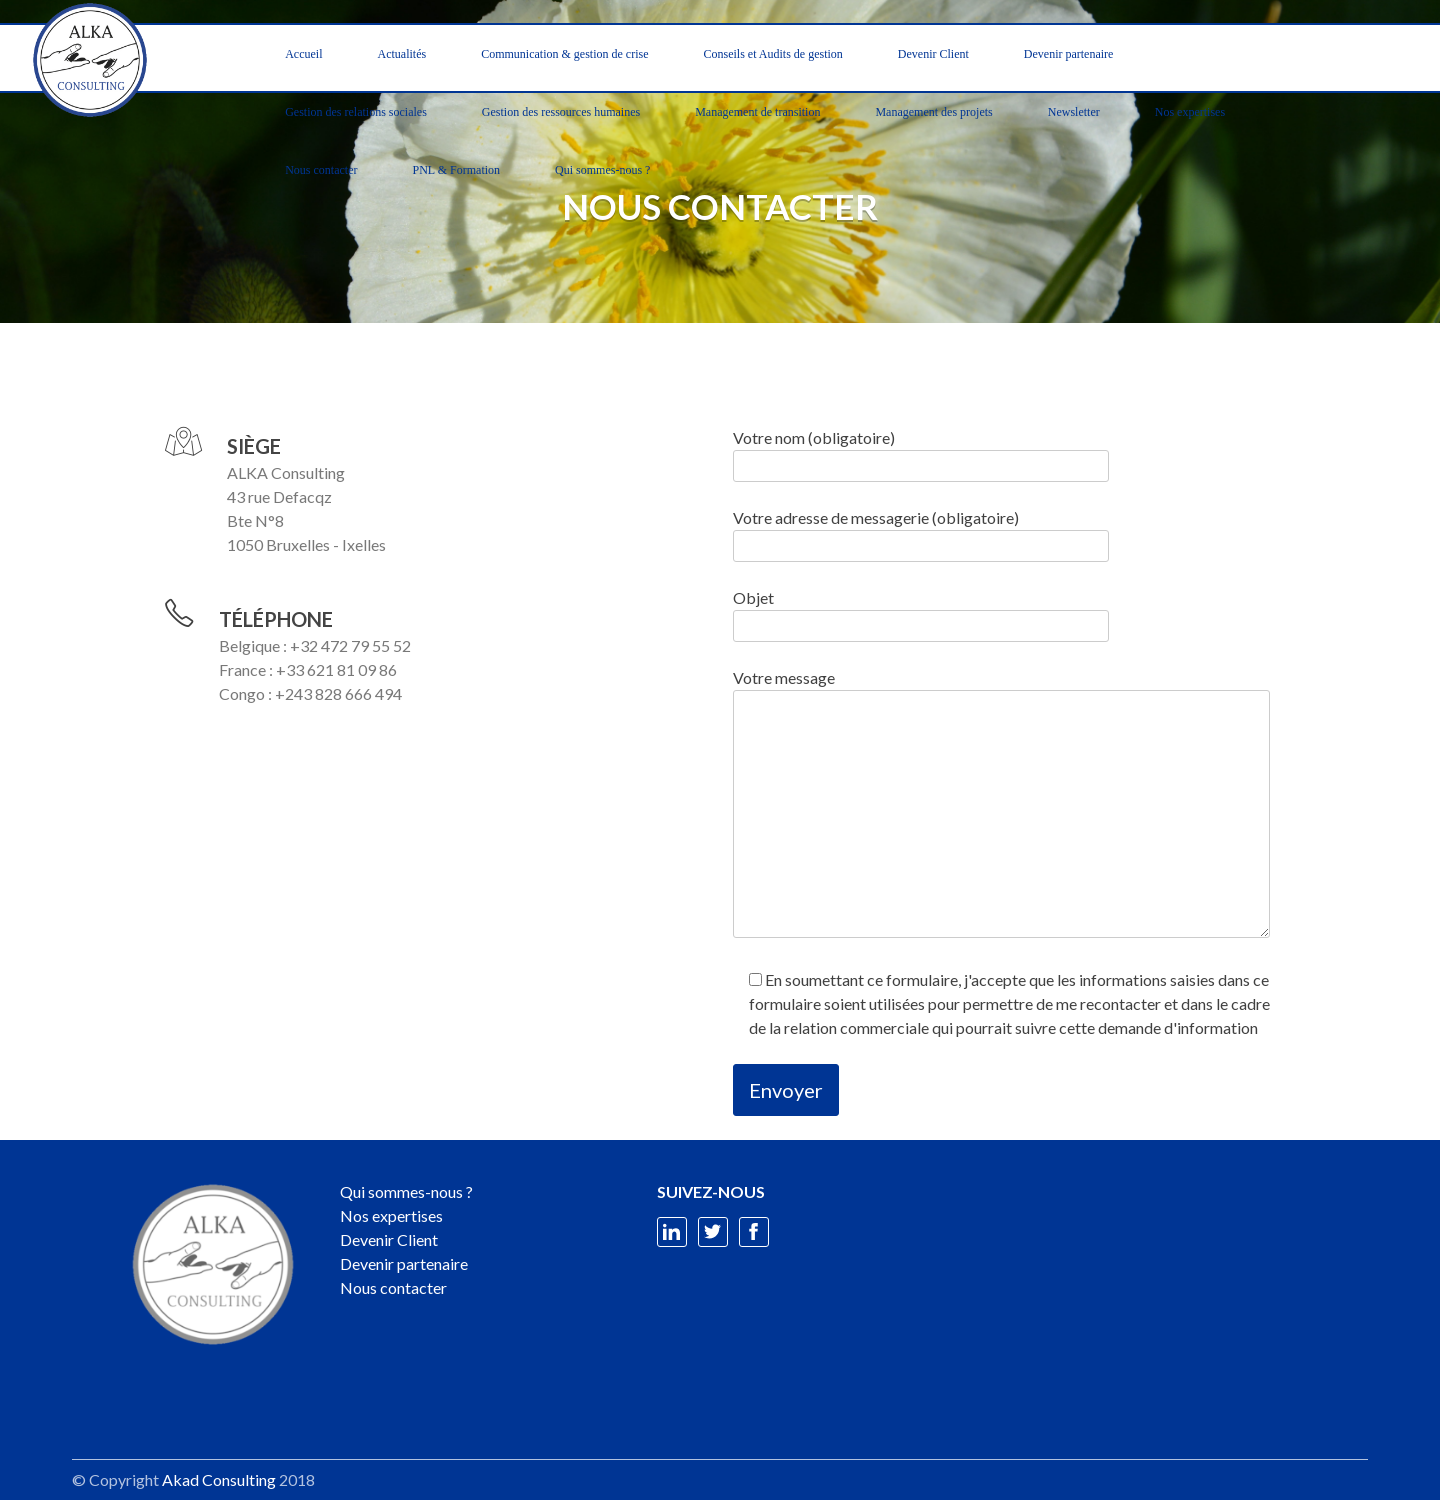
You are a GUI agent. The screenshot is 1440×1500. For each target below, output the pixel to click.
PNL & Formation (457, 170)
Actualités (402, 54)
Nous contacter (321, 170)
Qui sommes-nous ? (602, 170)
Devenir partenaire (1069, 54)
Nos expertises (1190, 112)
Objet (921, 611)
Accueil (303, 54)
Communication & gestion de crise (564, 54)
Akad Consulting (219, 1479)
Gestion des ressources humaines (561, 112)
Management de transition (757, 112)
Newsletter (1074, 112)
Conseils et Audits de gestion (772, 54)
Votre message (1002, 804)
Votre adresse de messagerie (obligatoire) (921, 531)
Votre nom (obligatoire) (921, 451)
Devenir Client (933, 54)
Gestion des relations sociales (356, 112)
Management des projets (933, 112)
